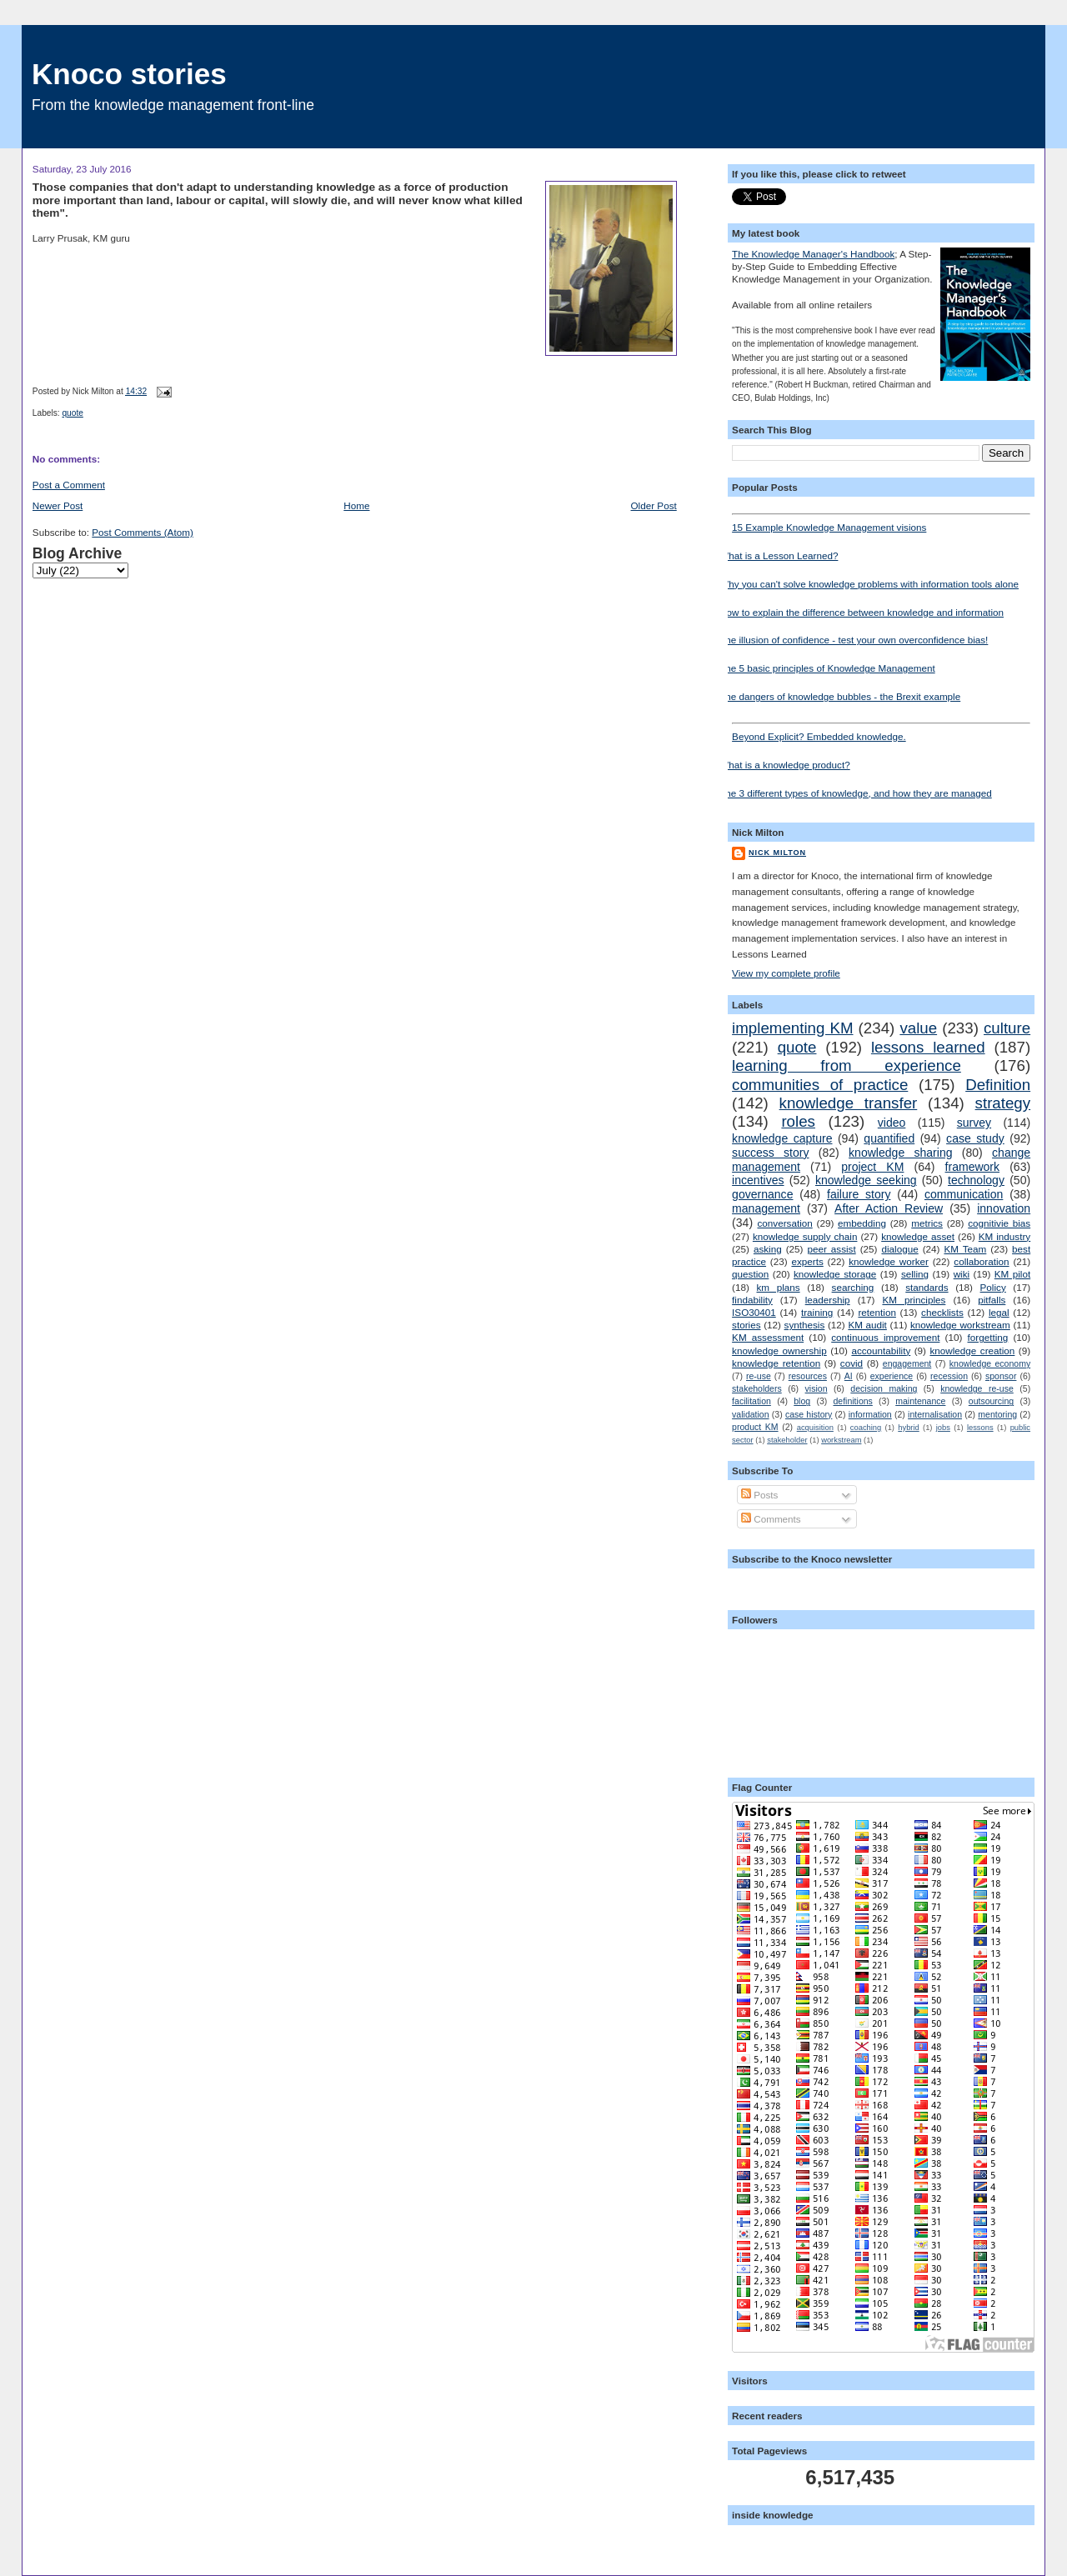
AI (848, 1376)
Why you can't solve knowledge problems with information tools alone (869, 583)
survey (974, 1122)
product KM (755, 1427)
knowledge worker (889, 1261)
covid (851, 1363)
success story (770, 1152)
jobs (943, 1427)
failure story (858, 1194)
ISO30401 (754, 1312)
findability (752, 1299)
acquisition (815, 1427)
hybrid (908, 1427)
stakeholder (787, 1440)
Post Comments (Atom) (142, 532)
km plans (778, 1287)
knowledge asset (917, 1236)
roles (798, 1121)
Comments (771, 1518)
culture (1007, 1028)
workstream (841, 1440)
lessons (980, 1427)
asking (768, 1248)
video (892, 1122)
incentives (758, 1180)
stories (746, 1324)
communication (963, 1194)
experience (891, 1376)
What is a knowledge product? (784, 764)
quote (72, 413)
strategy (1003, 1103)
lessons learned (928, 1047)
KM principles (913, 1299)
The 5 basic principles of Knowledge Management (827, 668)
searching (853, 1287)
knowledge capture (782, 1138)
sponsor (1000, 1376)
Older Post (654, 505)
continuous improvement (885, 1337)
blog (802, 1401)
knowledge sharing (900, 1152)
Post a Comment (69, 484)
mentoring (997, 1414)
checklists (942, 1312)
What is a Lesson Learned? (778, 555)
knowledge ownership (779, 1350)
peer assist (831, 1248)
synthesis (804, 1324)
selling (915, 1273)
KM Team (965, 1248)
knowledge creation (971, 1350)
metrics (927, 1223)
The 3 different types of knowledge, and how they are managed (855, 793)
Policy (993, 1287)
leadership (827, 1299)
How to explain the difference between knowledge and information (861, 612)
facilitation (751, 1401)
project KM (872, 1166)
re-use (758, 1376)
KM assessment (768, 1337)
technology (976, 1180)
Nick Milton (777, 852)
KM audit (867, 1324)
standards (926, 1287)
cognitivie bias (999, 1223)
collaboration (981, 1261)
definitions (852, 1401)
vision (816, 1388)
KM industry (1004, 1236)
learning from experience (846, 1065)
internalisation (935, 1414)
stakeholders (757, 1388)
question (750, 1273)
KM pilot (1012, 1273)
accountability (880, 1350)
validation (750, 1414)
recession (949, 1376)
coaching (865, 1427)
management (766, 1208)
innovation (1003, 1208)
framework (972, 1166)
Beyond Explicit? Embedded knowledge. (881, 732)
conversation (784, 1223)
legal (999, 1312)
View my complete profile (786, 973)
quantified (889, 1138)
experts (807, 1261)
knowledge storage (835, 1273)
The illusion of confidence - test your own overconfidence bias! (853, 639)
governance (762, 1194)
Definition (997, 1084)
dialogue (899, 1248)
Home (356, 505)
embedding (862, 1223)
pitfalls (991, 1299)
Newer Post (58, 505)
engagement (907, 1363)
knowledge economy (989, 1363)
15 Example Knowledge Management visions (881, 523)
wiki (961, 1273)
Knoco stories (129, 74)
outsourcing (991, 1401)
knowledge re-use (977, 1388)
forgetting (988, 1337)
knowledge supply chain (805, 1236)
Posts (759, 1494)
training (817, 1312)
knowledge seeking (866, 1180)
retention (876, 1312)
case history (808, 1414)
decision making (883, 1388)
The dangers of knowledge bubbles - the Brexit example (839, 696)
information (870, 1414)
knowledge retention (776, 1363)
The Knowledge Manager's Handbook (813, 253)
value (918, 1028)
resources (808, 1376)
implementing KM (792, 1028)
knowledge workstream (960, 1324)
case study (975, 1138)
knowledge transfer (848, 1103)
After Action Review (888, 1208)
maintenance (920, 1401)
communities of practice (820, 1084)
